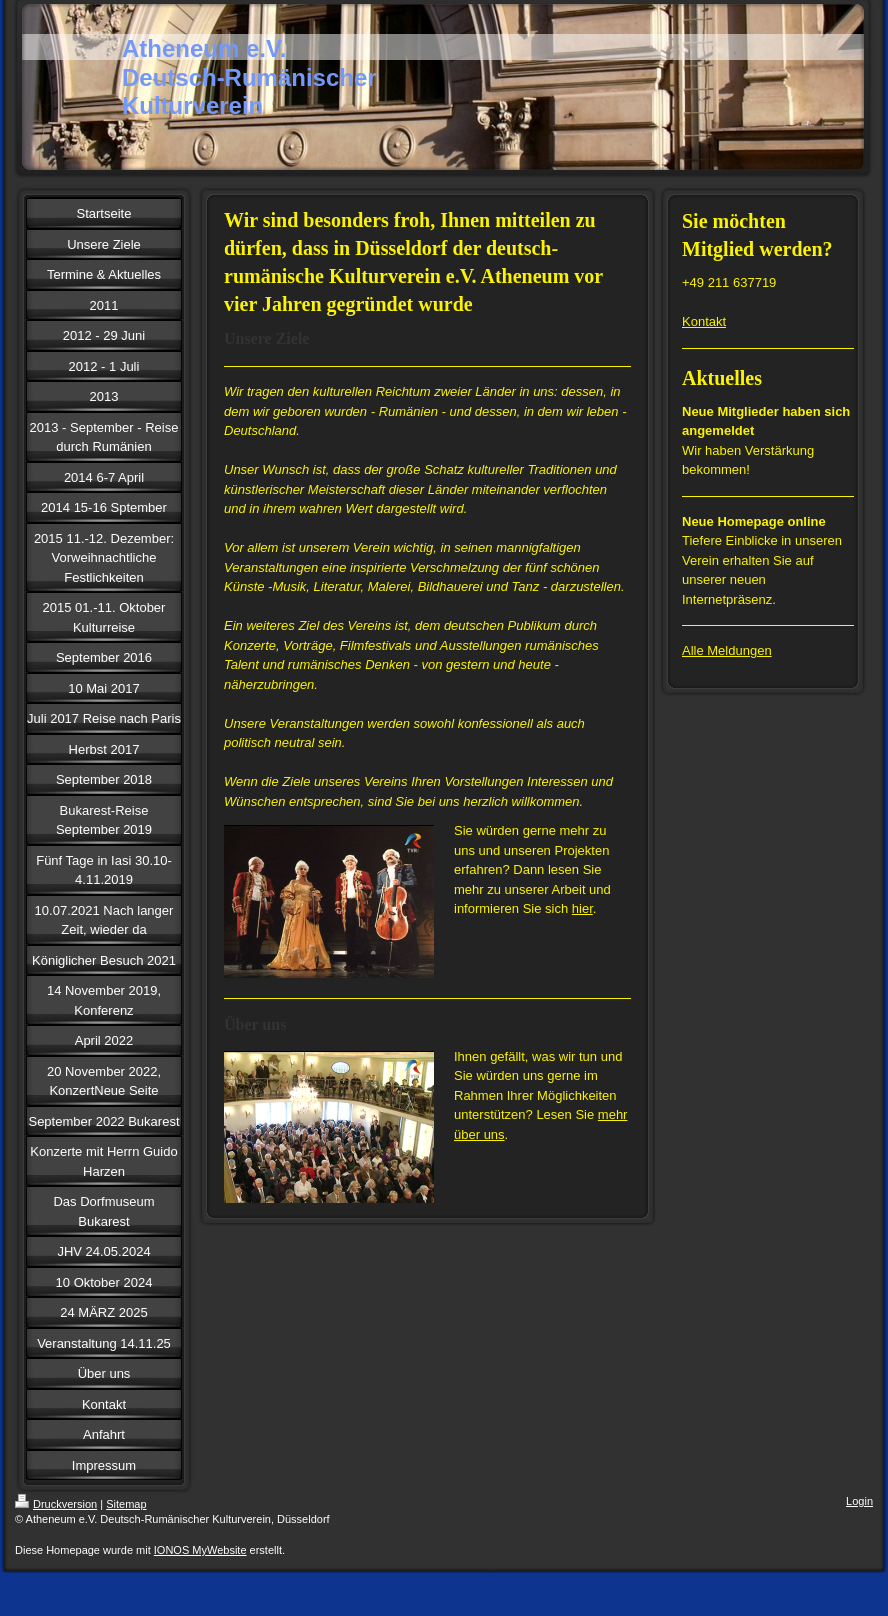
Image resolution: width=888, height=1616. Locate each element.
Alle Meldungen (727, 650)
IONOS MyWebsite (200, 1550)
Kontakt (704, 321)
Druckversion (56, 1504)
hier (582, 908)
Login (859, 1501)
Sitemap (126, 1504)
